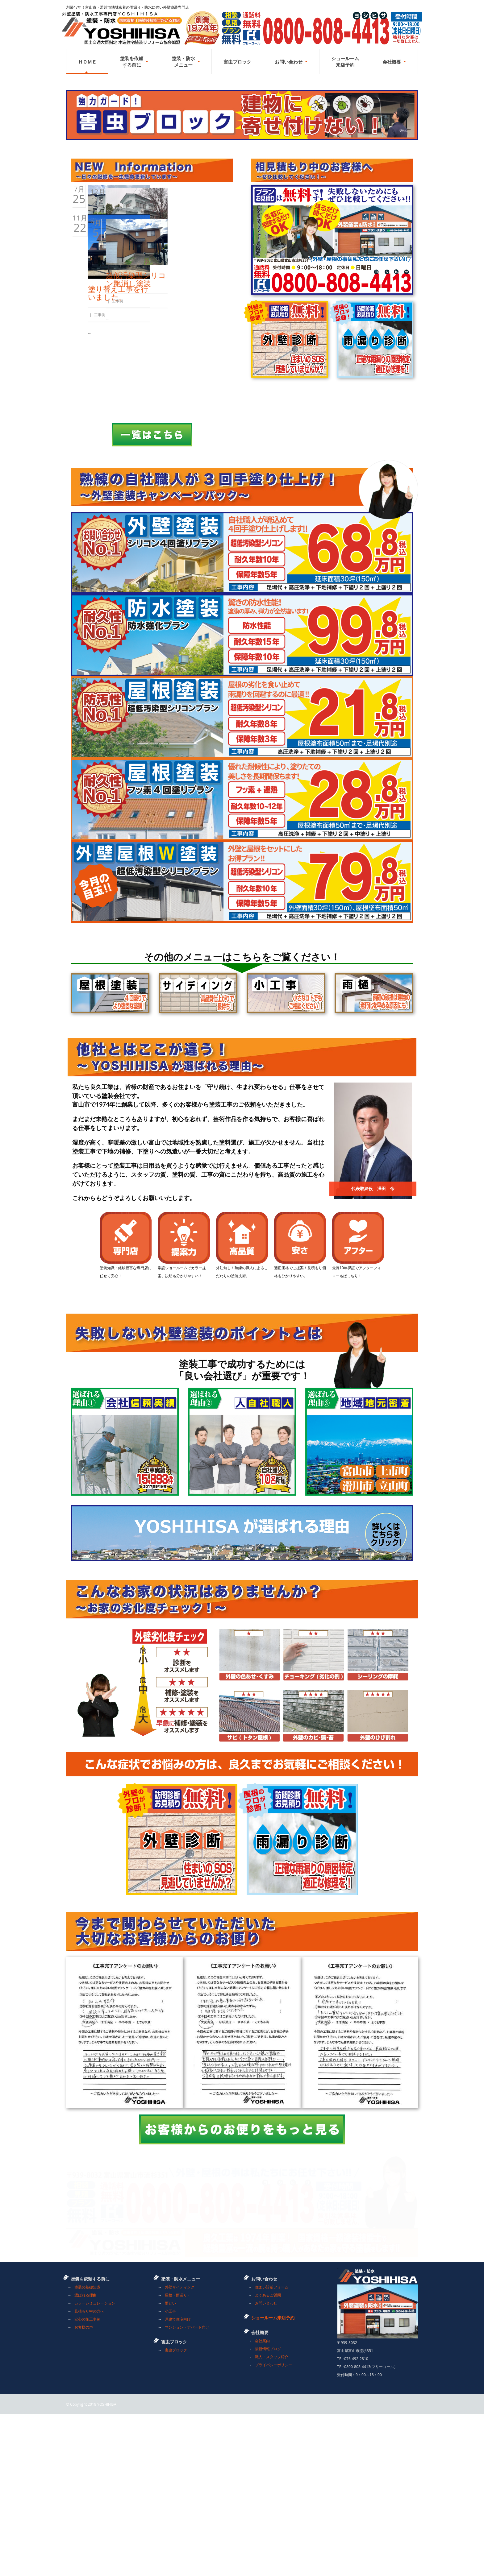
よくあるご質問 (268, 2456)
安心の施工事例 (87, 2480)
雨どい (170, 2464)
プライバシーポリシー (273, 2526)
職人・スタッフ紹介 (271, 2518)
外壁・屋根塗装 (114, 402)
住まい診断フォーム (271, 2448)
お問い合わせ (266, 2464)
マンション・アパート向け (187, 2488)
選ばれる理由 (85, 2456)
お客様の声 (83, 2488)
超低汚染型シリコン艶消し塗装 (199, 522)
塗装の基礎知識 (87, 2448)
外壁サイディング (179, 2448)
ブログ (99, 420)
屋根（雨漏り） (178, 2456)
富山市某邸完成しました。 (198, 407)
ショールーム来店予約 (272, 2479)
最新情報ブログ (268, 2510)
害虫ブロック (176, 2511)
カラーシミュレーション (94, 2464)
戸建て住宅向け (178, 2480)
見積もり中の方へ (89, 2472)
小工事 (170, 2472)
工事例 (112, 420)
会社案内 (262, 2502)
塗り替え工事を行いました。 (118, 532)
